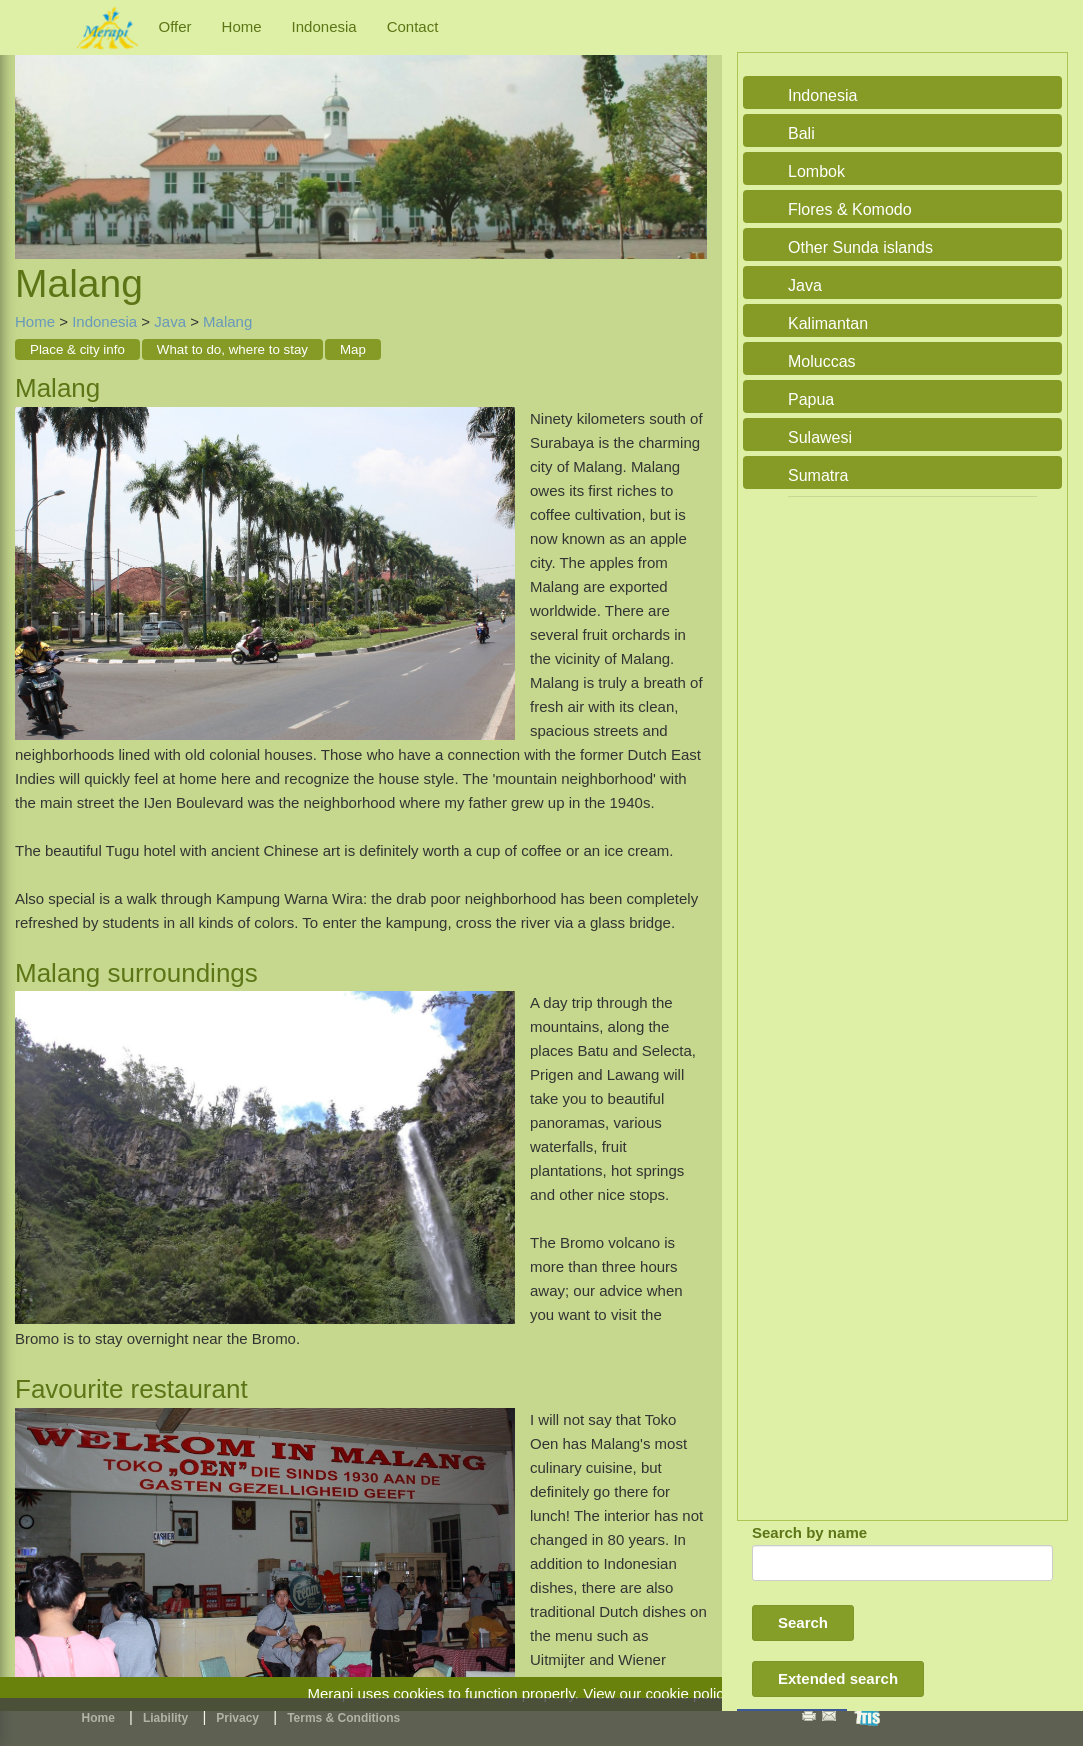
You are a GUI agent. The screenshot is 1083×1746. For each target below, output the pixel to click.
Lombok (816, 171)
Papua (811, 399)
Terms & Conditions (343, 1718)
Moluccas (822, 361)
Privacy (237, 1718)
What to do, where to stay (232, 349)
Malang (227, 321)
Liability (165, 1718)
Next (687, 134)
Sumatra (818, 475)
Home (242, 26)
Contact (413, 26)
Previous (35, 134)
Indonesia (324, 26)
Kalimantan (828, 323)
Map (353, 349)
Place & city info (77, 349)
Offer (175, 26)
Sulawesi (820, 437)
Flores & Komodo (850, 209)
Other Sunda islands (860, 247)
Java (170, 321)
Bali (801, 133)
